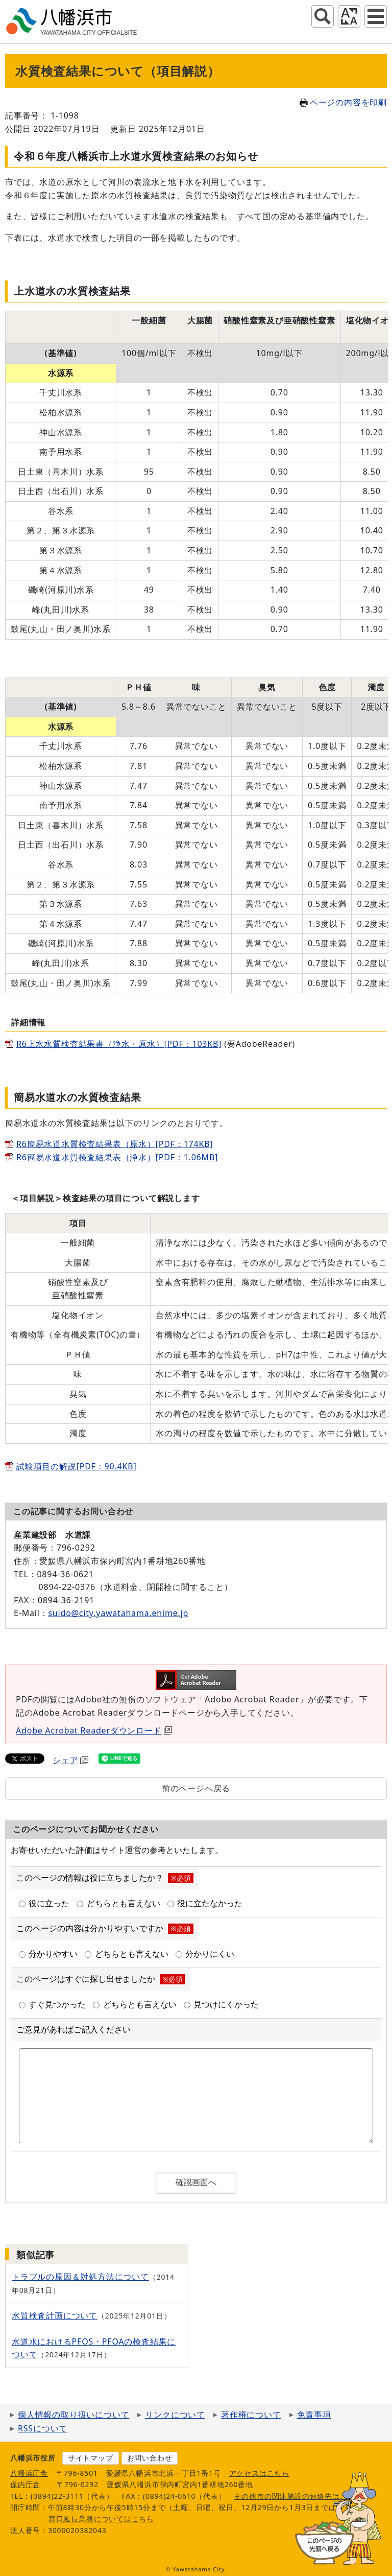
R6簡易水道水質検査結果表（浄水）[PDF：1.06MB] (117, 1157)
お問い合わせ (150, 2458)
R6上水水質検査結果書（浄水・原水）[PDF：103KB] (119, 1043)
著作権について (251, 2414)
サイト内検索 (322, 16)
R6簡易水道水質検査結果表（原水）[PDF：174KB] (114, 1144)
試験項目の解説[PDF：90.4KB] (76, 1466)
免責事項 (314, 2414)
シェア (70, 1760)
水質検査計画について (54, 2315)
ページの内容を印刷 (343, 102)
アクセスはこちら (259, 2473)
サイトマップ (90, 2458)
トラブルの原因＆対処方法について (80, 2276)
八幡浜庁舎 (29, 2473)
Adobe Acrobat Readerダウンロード (94, 1730)
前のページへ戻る (196, 1788)
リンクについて (175, 2414)
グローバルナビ (375, 16)
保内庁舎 (25, 2484)
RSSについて (42, 2428)
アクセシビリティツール (349, 16)
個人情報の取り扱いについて (73, 2414)
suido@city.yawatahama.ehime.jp (118, 1613)
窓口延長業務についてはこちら (101, 2518)
